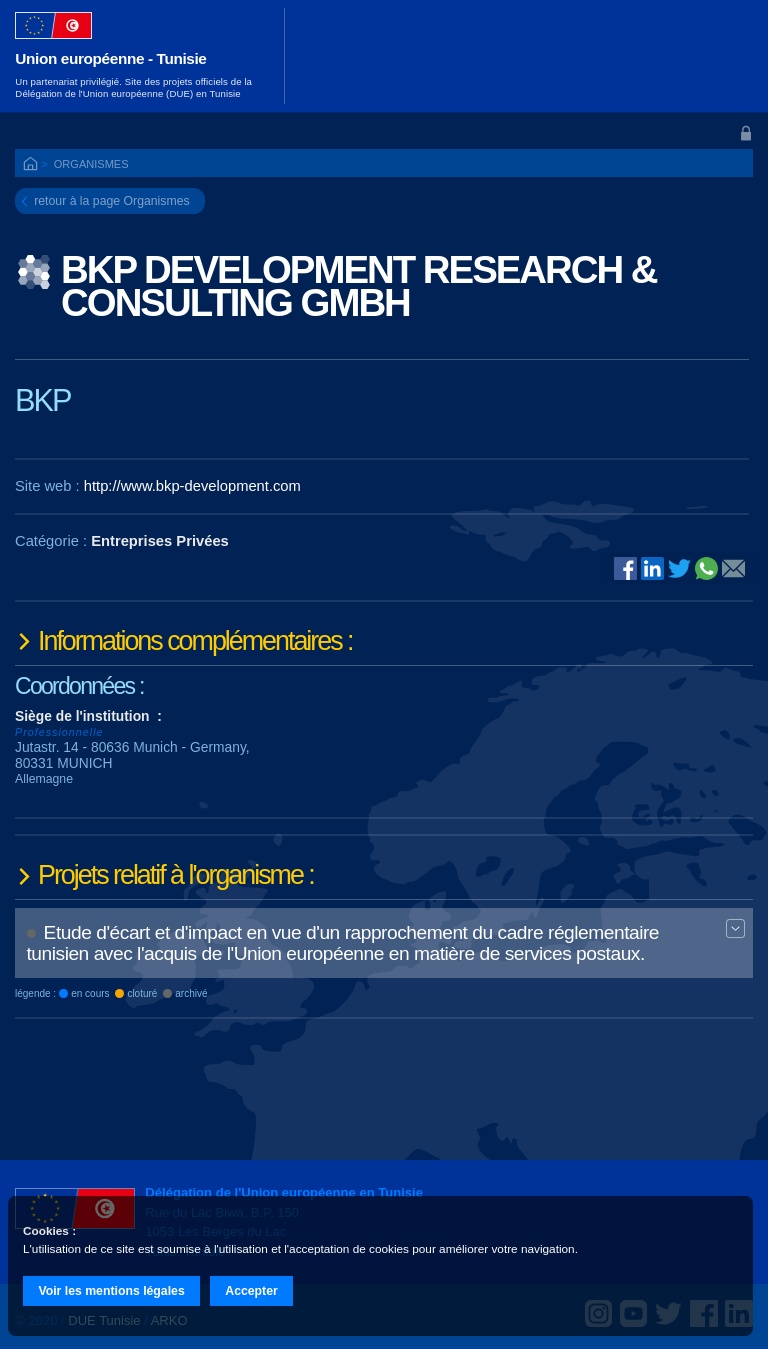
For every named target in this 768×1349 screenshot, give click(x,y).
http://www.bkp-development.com (192, 486)
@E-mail (733, 570)
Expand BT (736, 930)
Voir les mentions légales (111, 1291)
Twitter (679, 568)
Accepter (251, 1291)
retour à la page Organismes (111, 201)
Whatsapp (706, 568)
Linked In (652, 570)
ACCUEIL (32, 165)
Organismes (91, 164)
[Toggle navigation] (726, 56)
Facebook (625, 568)
